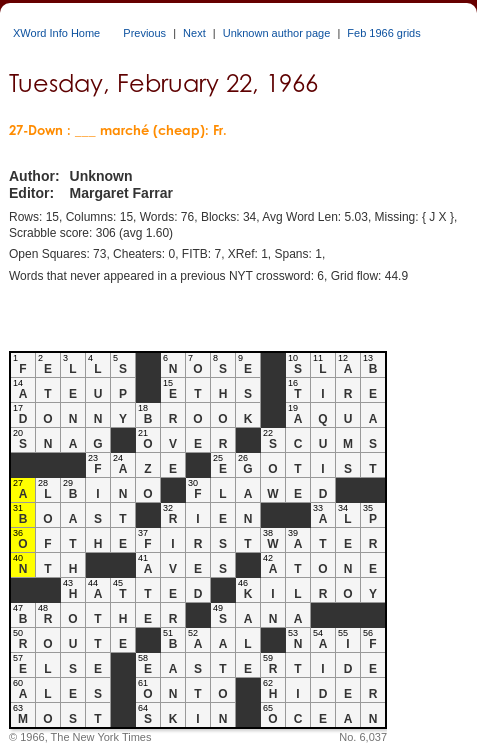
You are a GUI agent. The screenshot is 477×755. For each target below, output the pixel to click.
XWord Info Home (56, 33)
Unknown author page (277, 33)
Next (194, 33)
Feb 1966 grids (383, 33)
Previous (144, 33)
